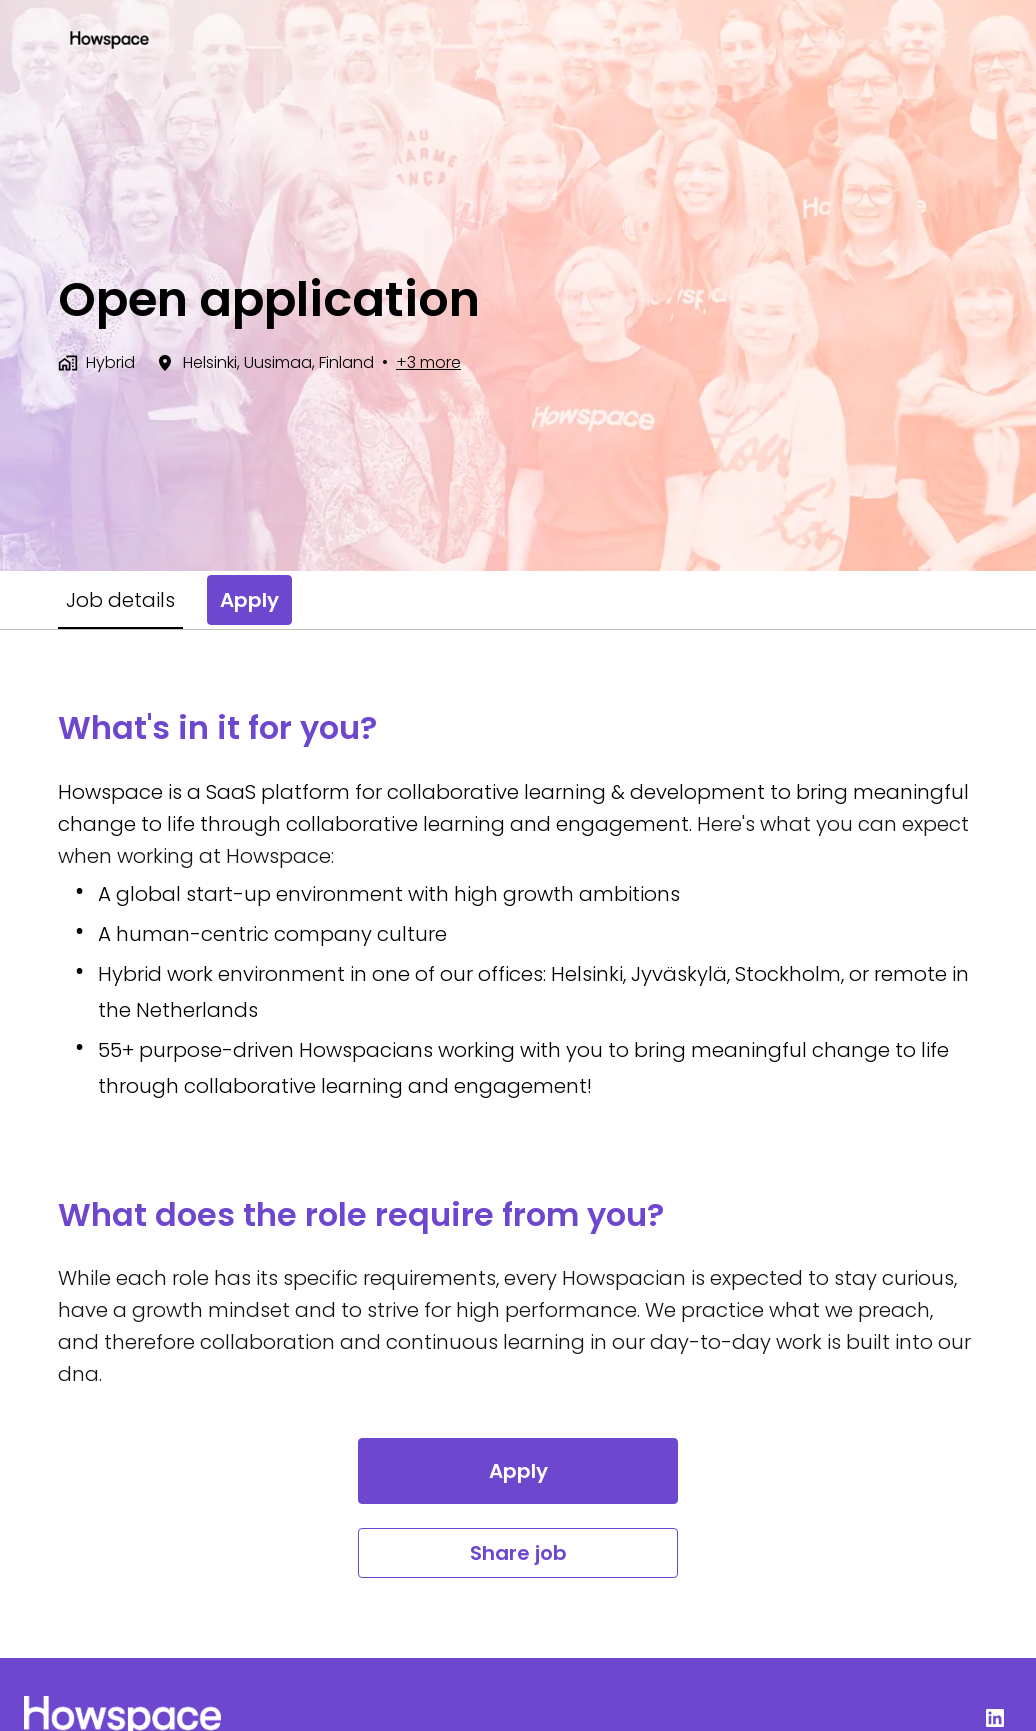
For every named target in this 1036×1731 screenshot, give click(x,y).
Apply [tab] (249, 600)
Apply (518, 1471)
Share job (518, 1553)
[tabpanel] (518, 1143)
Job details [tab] (120, 600)
